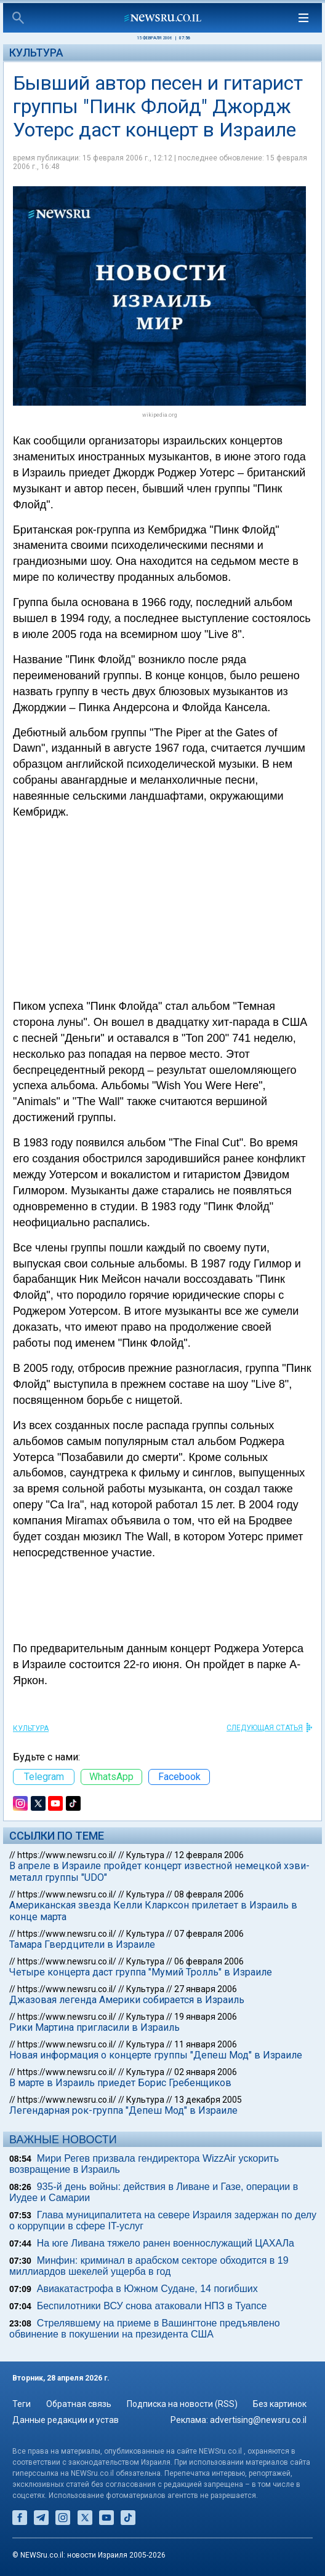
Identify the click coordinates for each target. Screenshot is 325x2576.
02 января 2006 (205, 2072)
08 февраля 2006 (209, 1894)
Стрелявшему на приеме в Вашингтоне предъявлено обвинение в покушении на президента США (144, 2328)
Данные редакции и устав (65, 2420)
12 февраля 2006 (209, 1855)
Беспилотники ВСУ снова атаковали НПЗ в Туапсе (152, 2306)
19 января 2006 (205, 2017)
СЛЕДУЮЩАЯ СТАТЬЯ (265, 1727)
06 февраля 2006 (209, 1961)
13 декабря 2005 (208, 2100)
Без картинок (280, 2404)
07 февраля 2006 (209, 1934)
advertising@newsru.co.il (258, 2420)
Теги (21, 2404)
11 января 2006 (205, 2044)
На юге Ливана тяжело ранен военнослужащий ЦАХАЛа (165, 2243)
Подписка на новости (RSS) (182, 2404)
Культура (36, 52)
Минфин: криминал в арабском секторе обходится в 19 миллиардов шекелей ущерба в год (149, 2266)
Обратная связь (78, 2404)
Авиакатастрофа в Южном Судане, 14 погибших (147, 2288)
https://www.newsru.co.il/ (66, 1855)
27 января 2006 (205, 1989)
